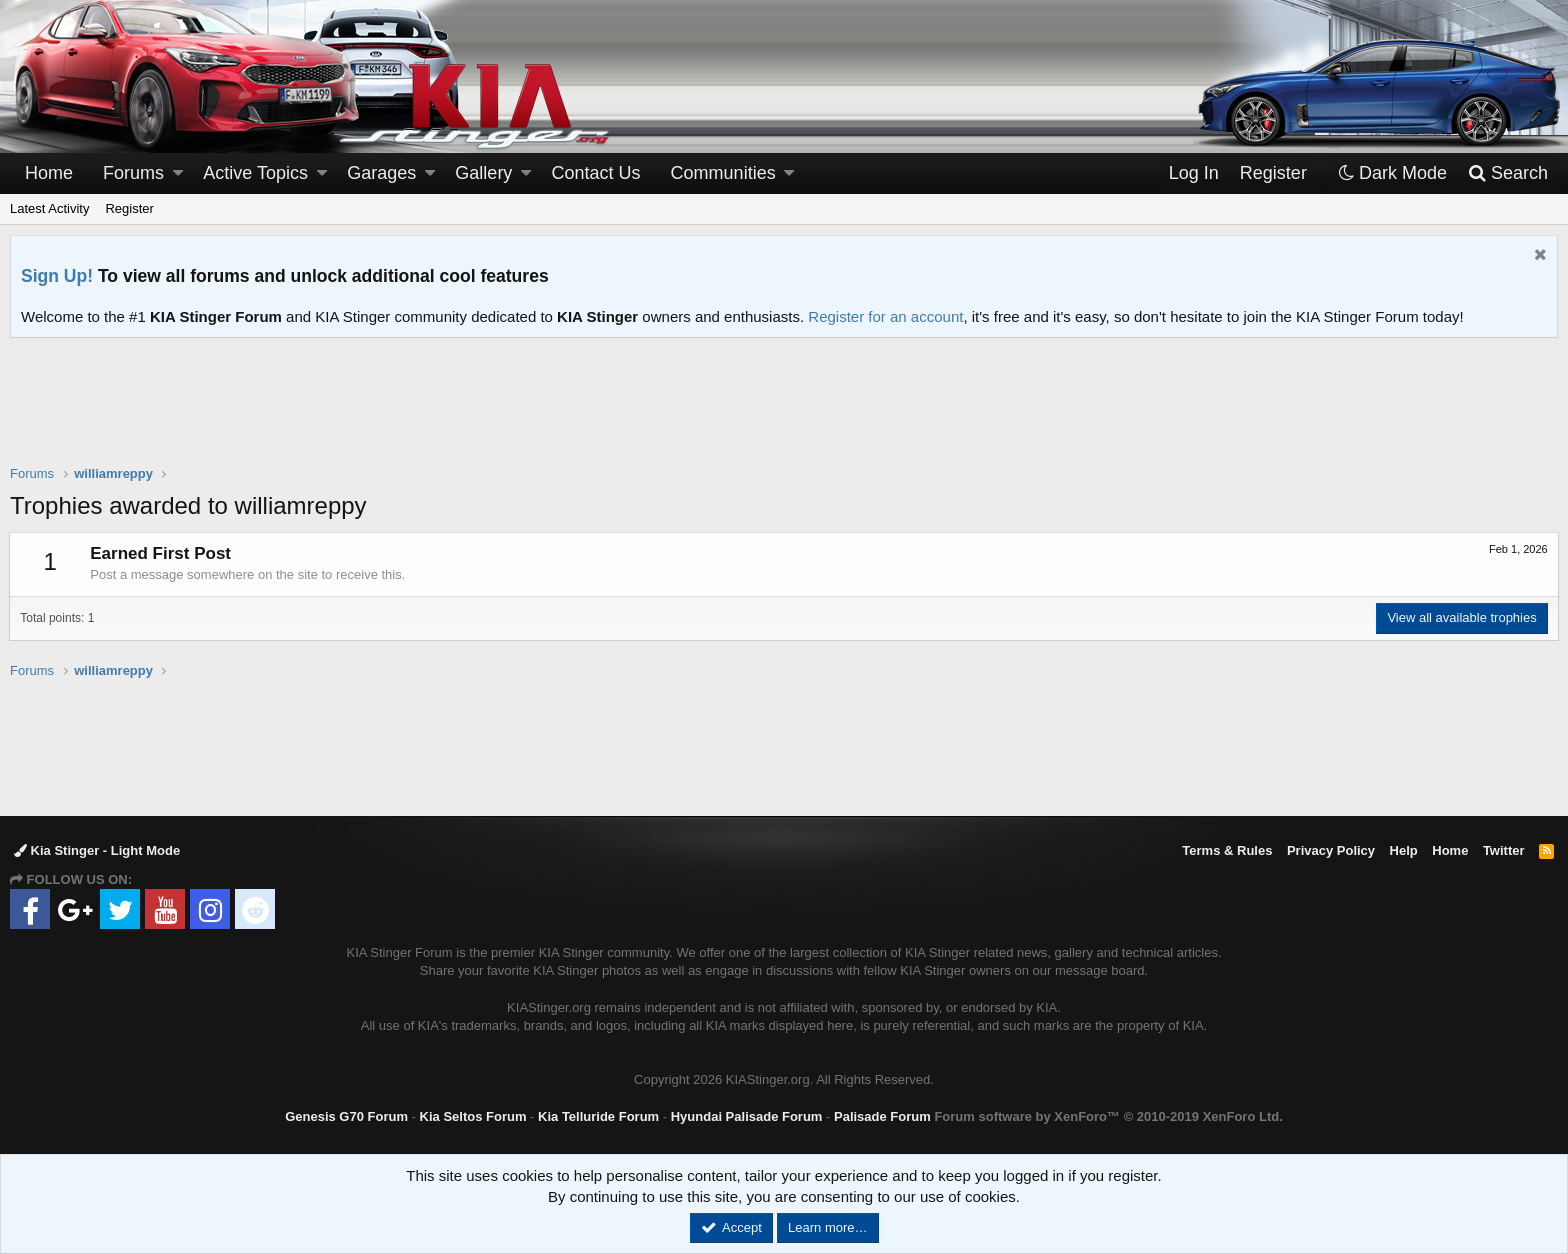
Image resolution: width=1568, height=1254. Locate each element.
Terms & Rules (1227, 850)
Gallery (483, 173)
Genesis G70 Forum (346, 1116)
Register (129, 208)
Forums (133, 173)
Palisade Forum (882, 1116)
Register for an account (885, 316)
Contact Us (596, 173)
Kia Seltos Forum (473, 1116)
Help (1404, 850)
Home (49, 173)
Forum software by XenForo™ (1108, 1116)
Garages (381, 173)
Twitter (1504, 850)
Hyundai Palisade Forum (747, 1116)
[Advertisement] (784, 414)
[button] (178, 173)
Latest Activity (49, 208)
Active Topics (255, 173)
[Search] (1507, 173)
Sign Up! (57, 276)
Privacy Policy (1331, 850)
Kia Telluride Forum (598, 1116)
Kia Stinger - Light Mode (97, 850)
